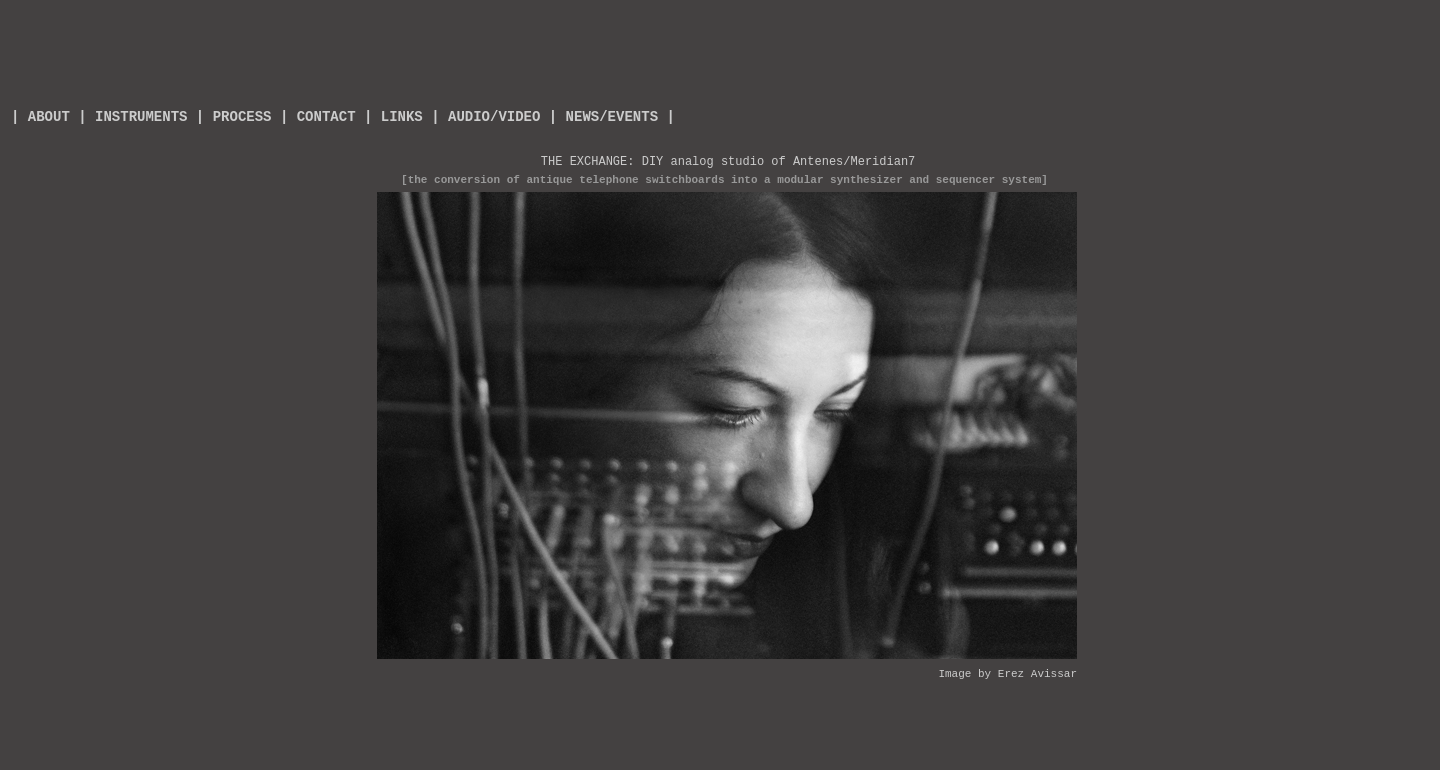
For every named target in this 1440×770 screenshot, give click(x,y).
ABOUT (44, 117)
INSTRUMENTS (141, 117)
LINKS (402, 117)
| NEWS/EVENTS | (612, 117)
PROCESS (242, 117)
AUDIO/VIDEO (494, 117)
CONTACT (326, 117)
